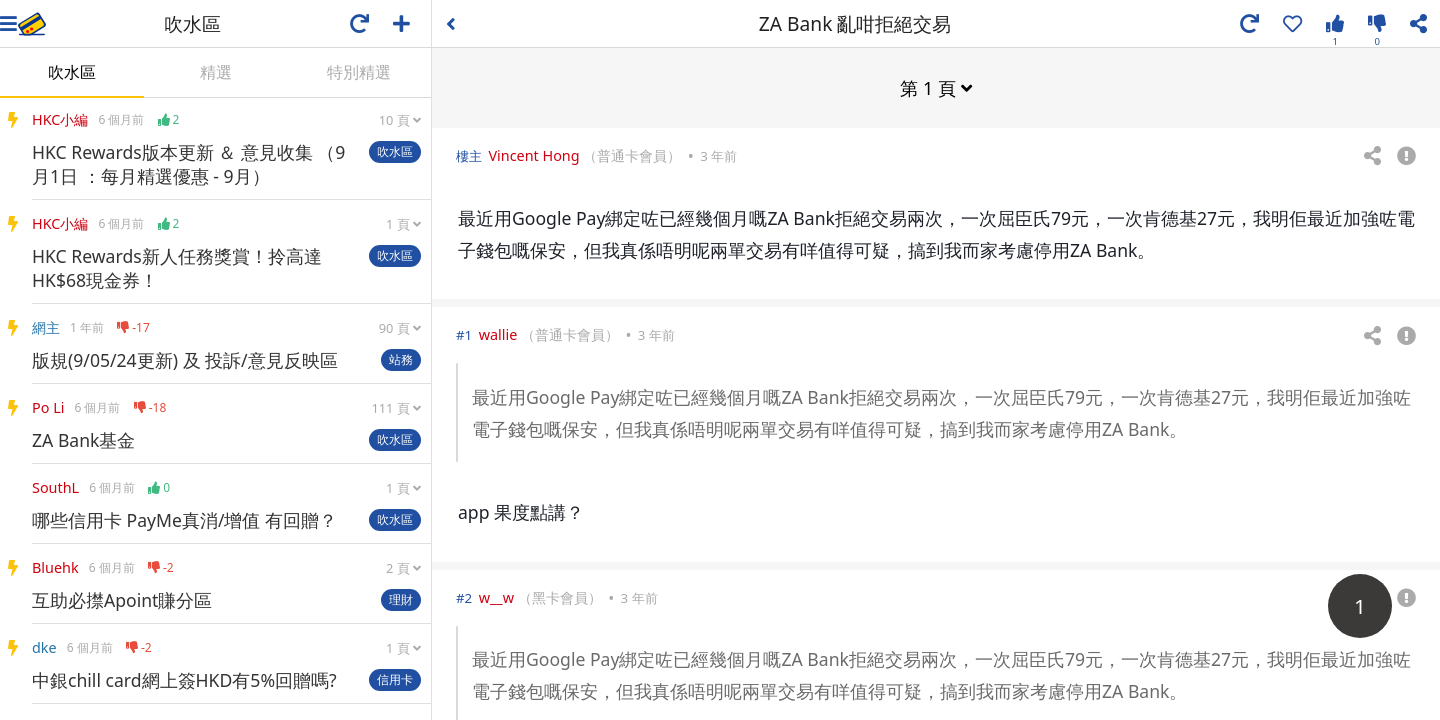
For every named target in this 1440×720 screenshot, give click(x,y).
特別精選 (359, 72)
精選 (216, 72)
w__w (496, 596)
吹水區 (72, 72)
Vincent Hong (533, 154)
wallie (498, 333)
